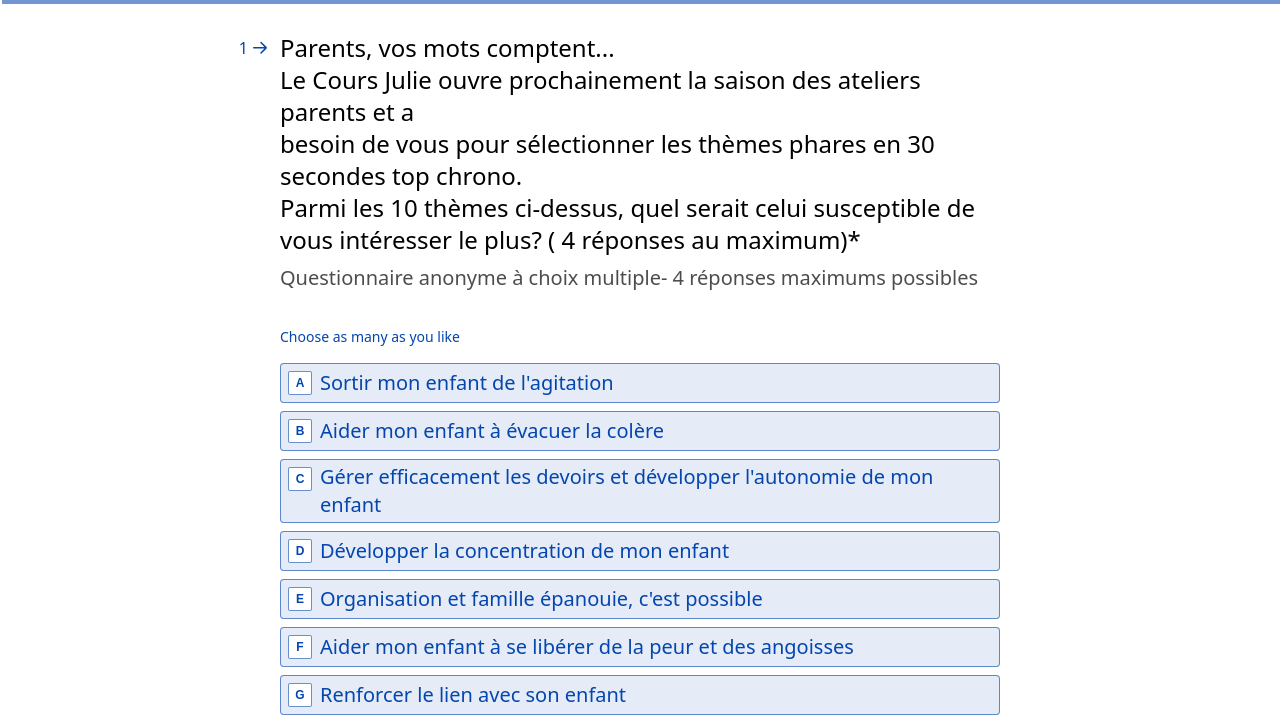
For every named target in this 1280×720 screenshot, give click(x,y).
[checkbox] (640, 383)
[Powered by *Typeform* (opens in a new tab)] (1165, 672)
